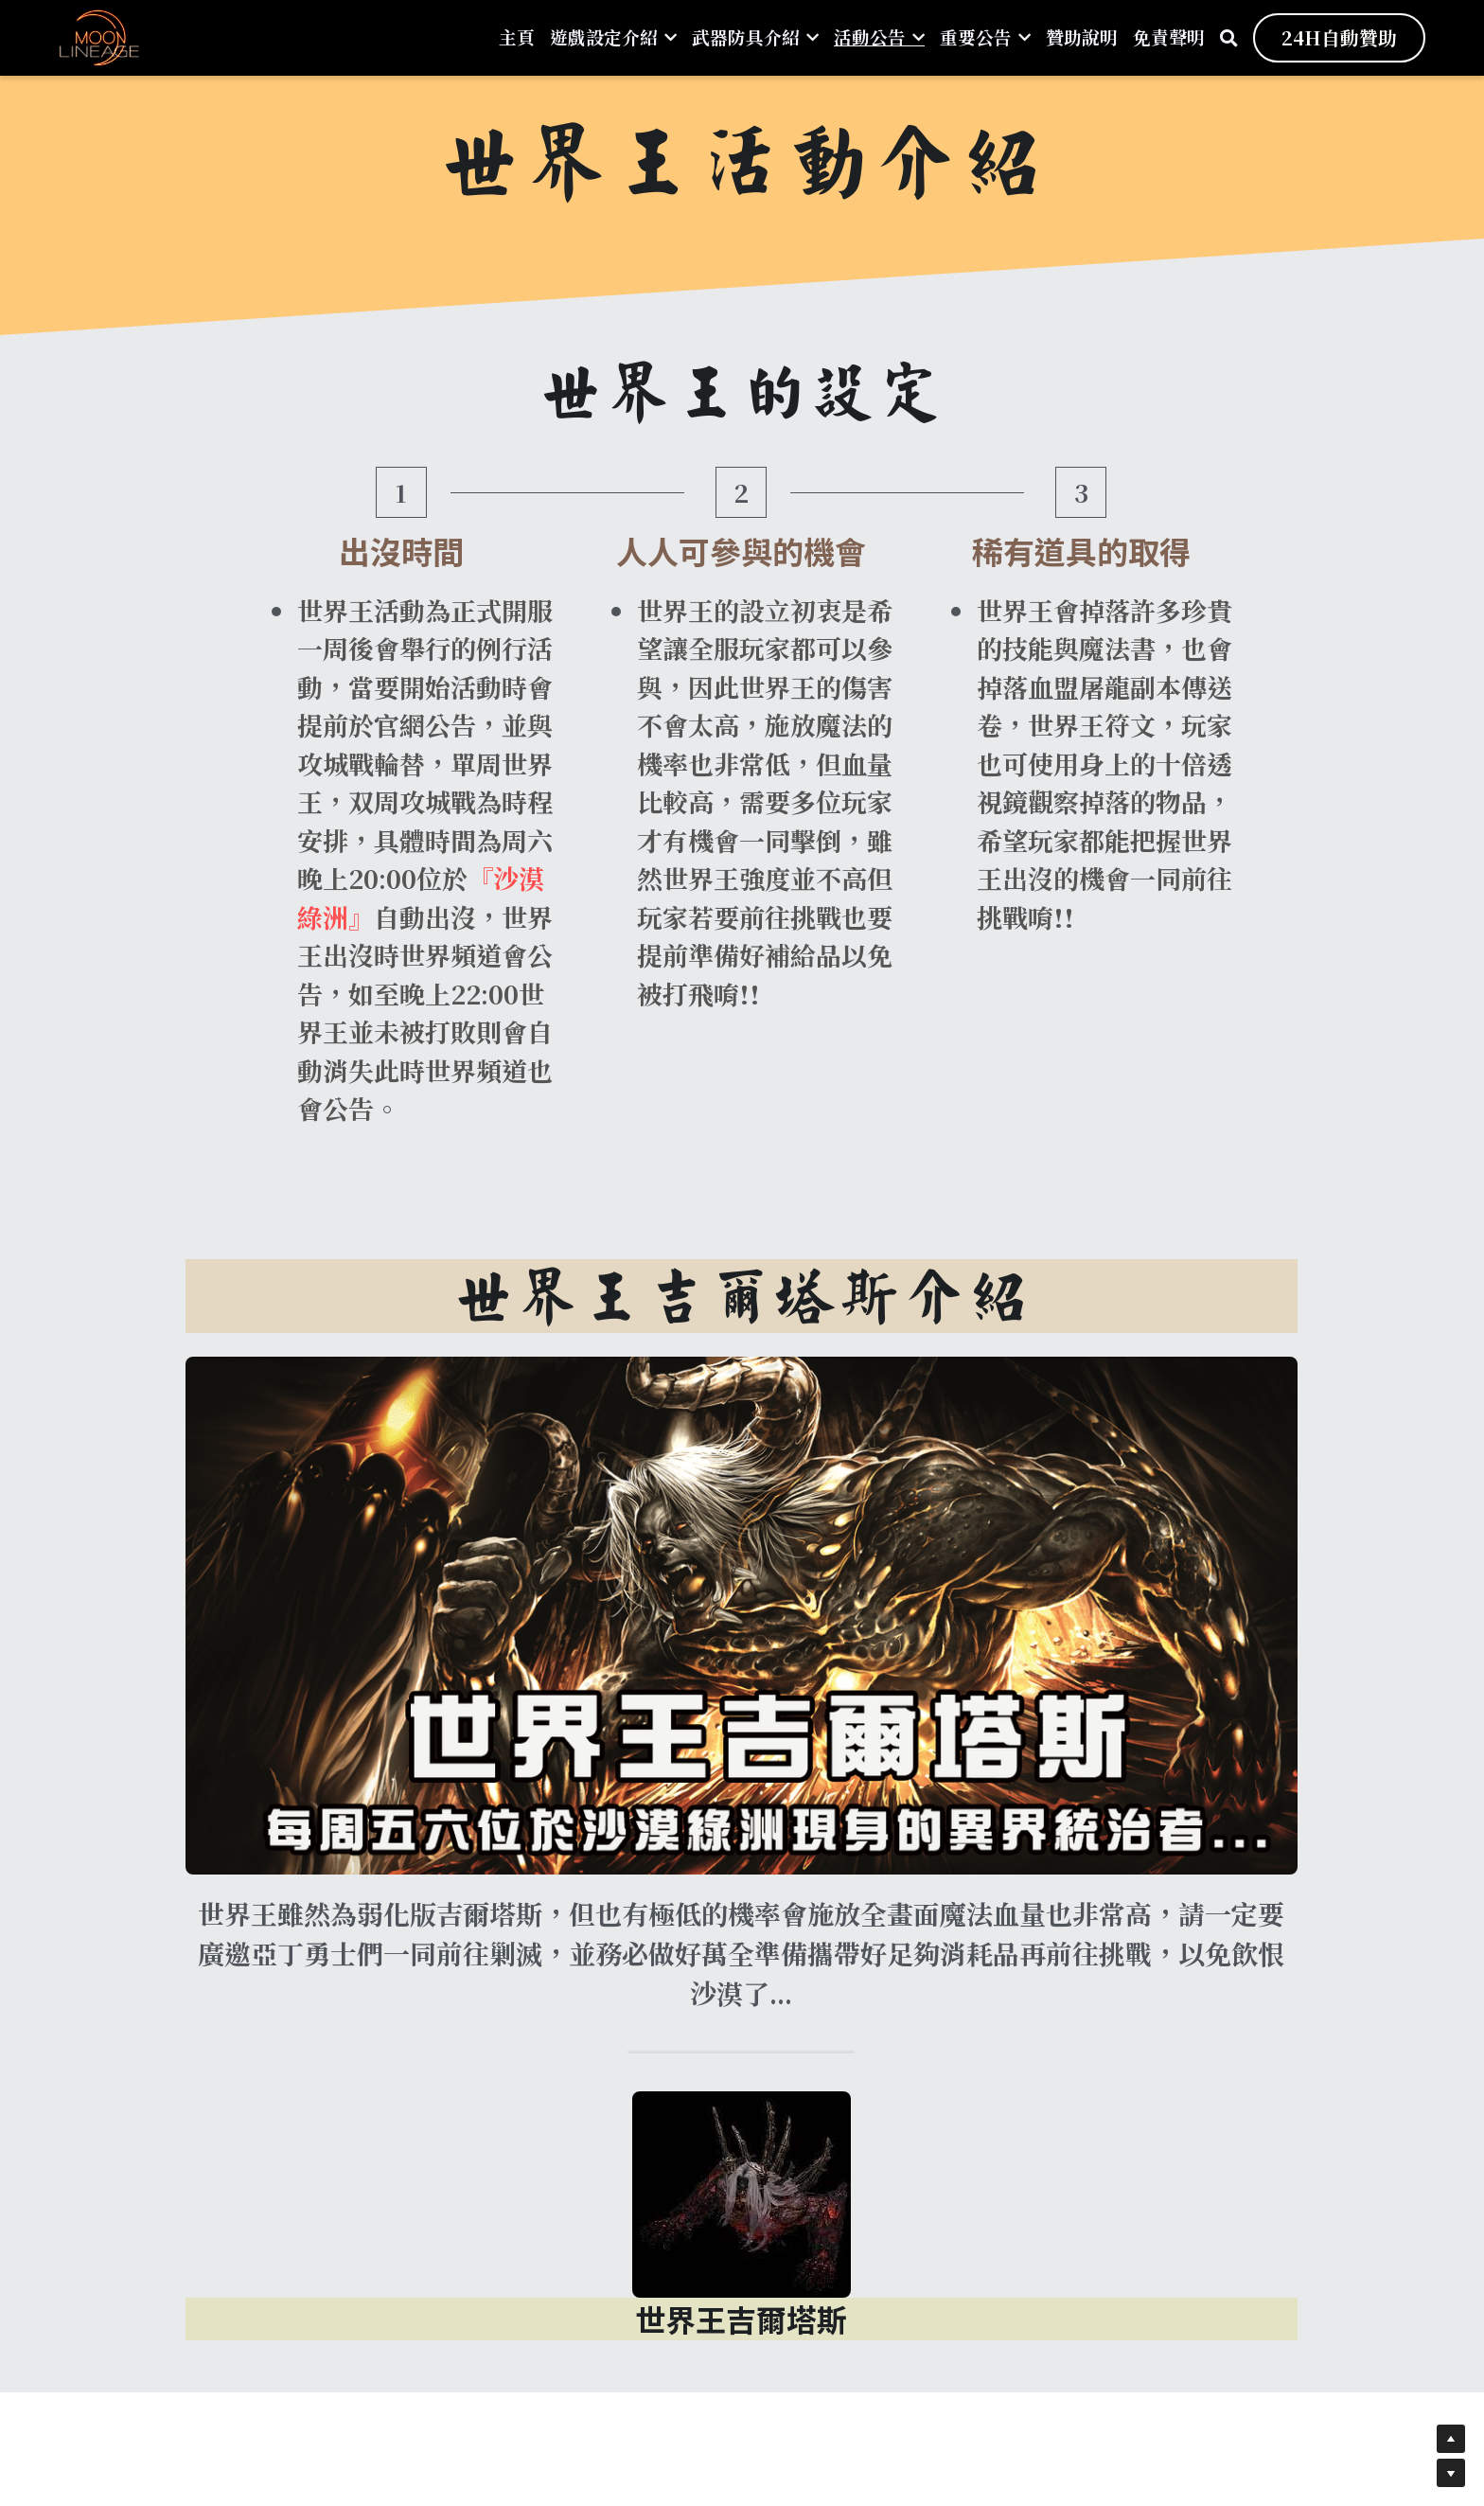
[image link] (99, 36)
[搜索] (1229, 37)
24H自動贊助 (1339, 37)
